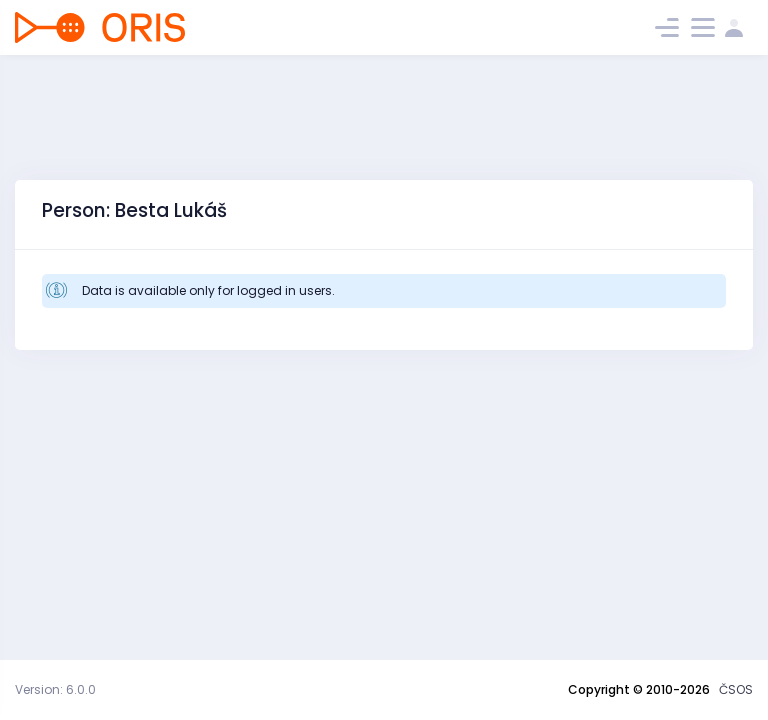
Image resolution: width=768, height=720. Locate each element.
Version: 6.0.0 (55, 689)
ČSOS (736, 689)
